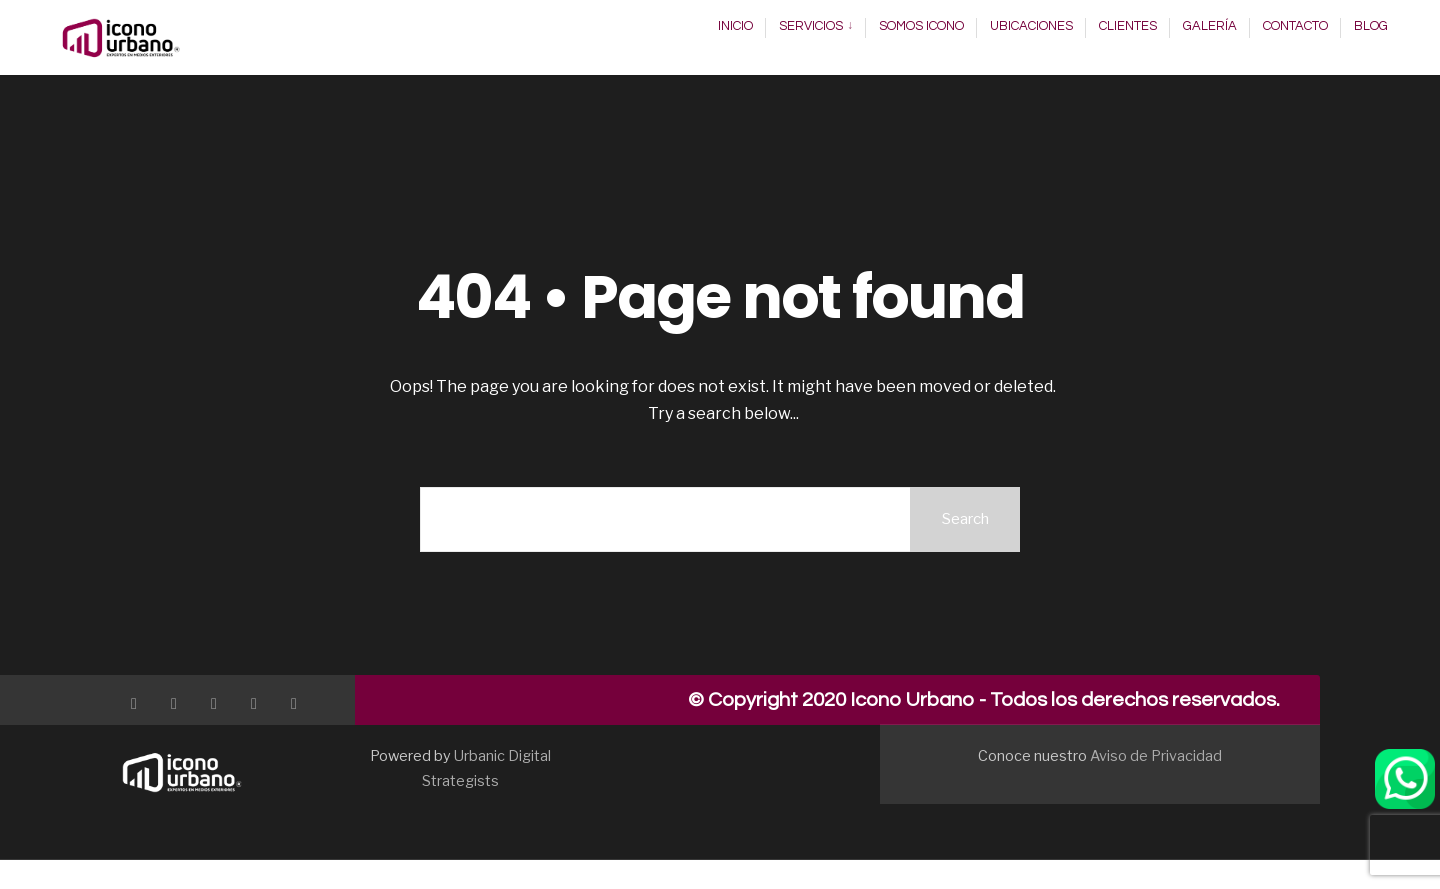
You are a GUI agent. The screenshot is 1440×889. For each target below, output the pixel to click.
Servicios (811, 26)
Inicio (735, 26)
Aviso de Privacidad (1156, 756)
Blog (1371, 26)
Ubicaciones (1031, 26)
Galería (1210, 26)
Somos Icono (921, 26)
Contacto (1295, 26)
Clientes (1128, 26)
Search (965, 519)
